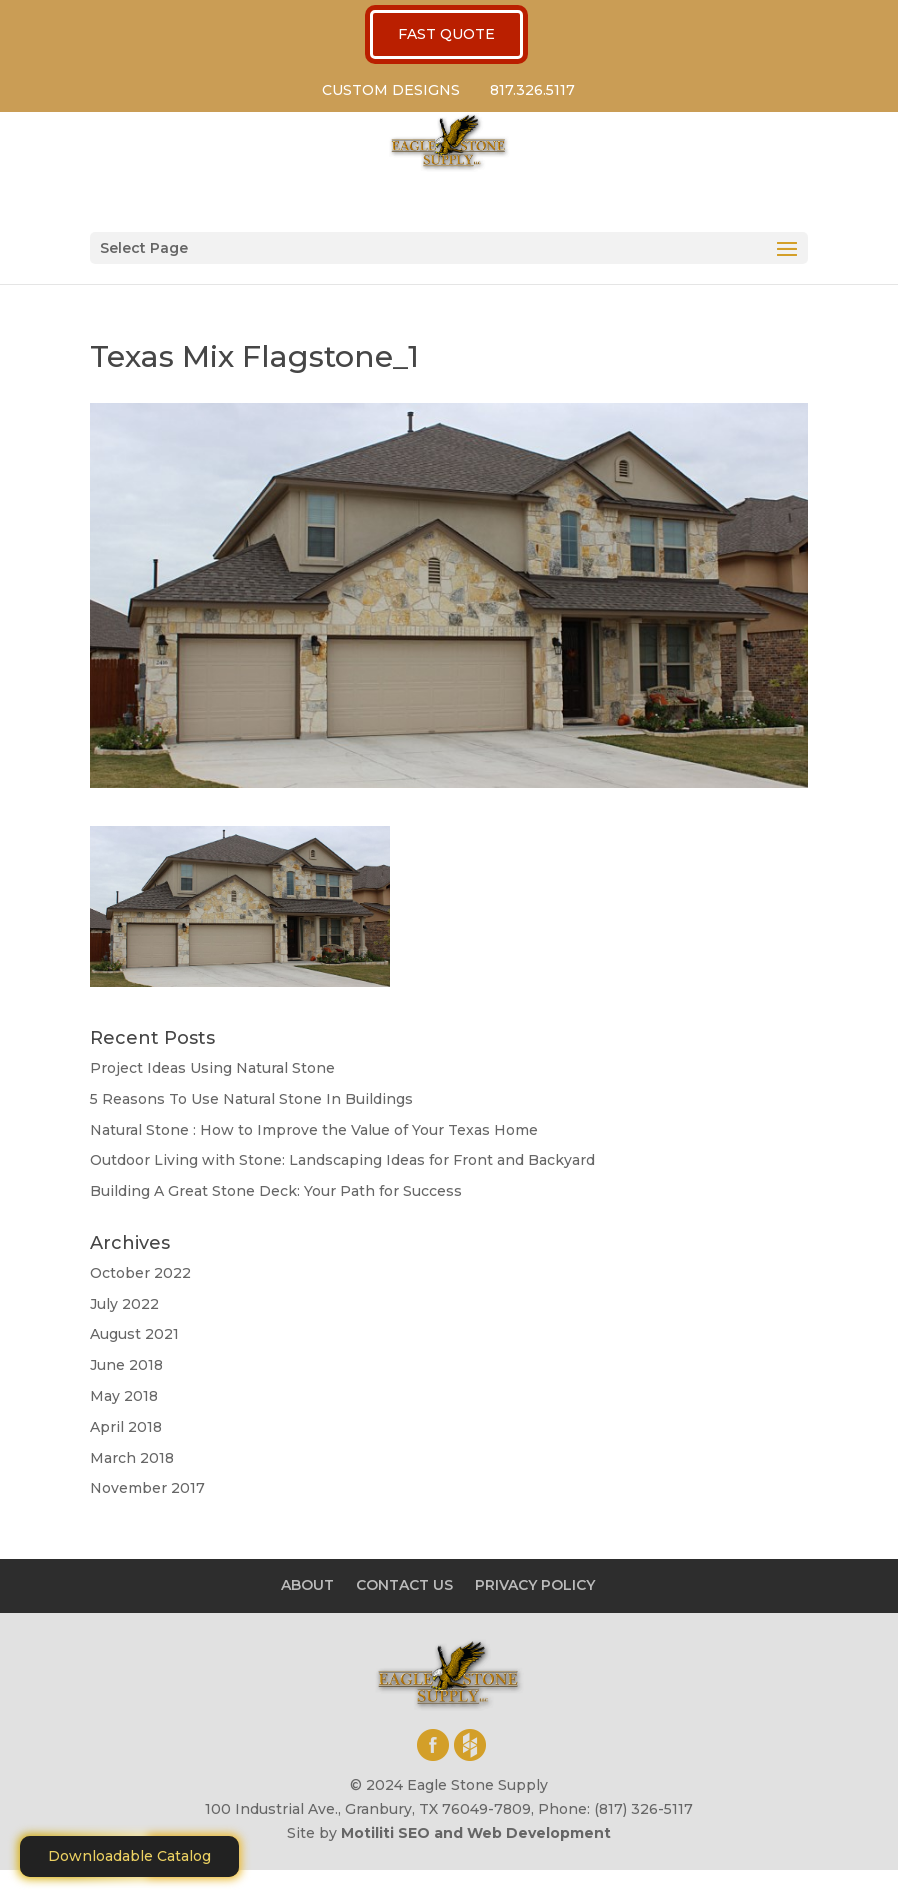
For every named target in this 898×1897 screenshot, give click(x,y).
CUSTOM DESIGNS (391, 90)
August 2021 (134, 1334)
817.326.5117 (532, 90)
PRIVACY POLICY (535, 1585)
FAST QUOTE (446, 34)
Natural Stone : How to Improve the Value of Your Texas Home (314, 1130)
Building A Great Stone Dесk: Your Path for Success (276, 1191)
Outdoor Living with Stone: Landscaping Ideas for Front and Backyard (342, 1160)
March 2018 (132, 1458)
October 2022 (140, 1273)
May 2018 (124, 1396)
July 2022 (124, 1304)
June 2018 (126, 1365)
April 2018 (126, 1427)
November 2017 (147, 1488)
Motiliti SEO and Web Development (476, 1833)
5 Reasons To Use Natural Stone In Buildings (251, 1099)
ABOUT (307, 1585)
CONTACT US (404, 1585)
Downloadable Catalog (129, 1856)
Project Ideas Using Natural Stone (212, 1068)
